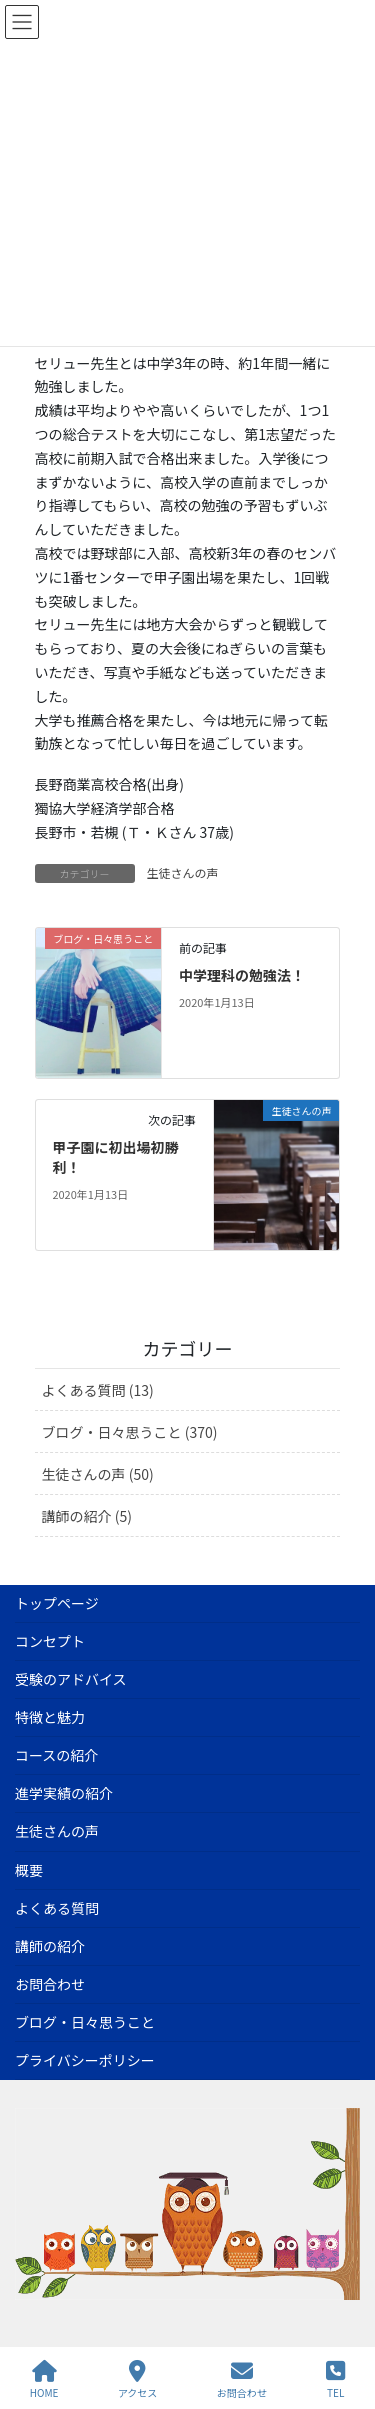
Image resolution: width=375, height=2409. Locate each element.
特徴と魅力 (50, 1717)
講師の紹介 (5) (87, 1516)
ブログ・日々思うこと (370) (130, 1432)
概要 (29, 1870)
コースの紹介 (56, 1755)
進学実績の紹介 (64, 1793)
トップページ (57, 1603)
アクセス (138, 2379)
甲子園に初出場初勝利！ (115, 1157)
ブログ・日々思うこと (85, 2022)
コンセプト (50, 1641)
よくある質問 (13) (98, 1390)
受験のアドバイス (71, 1679)
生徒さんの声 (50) (98, 1474)
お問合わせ (50, 1984)
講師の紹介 (50, 1946)
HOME (44, 2379)
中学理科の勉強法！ (242, 975)
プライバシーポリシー (85, 2060)
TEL (335, 2379)
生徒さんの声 (183, 872)
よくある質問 (57, 1908)
